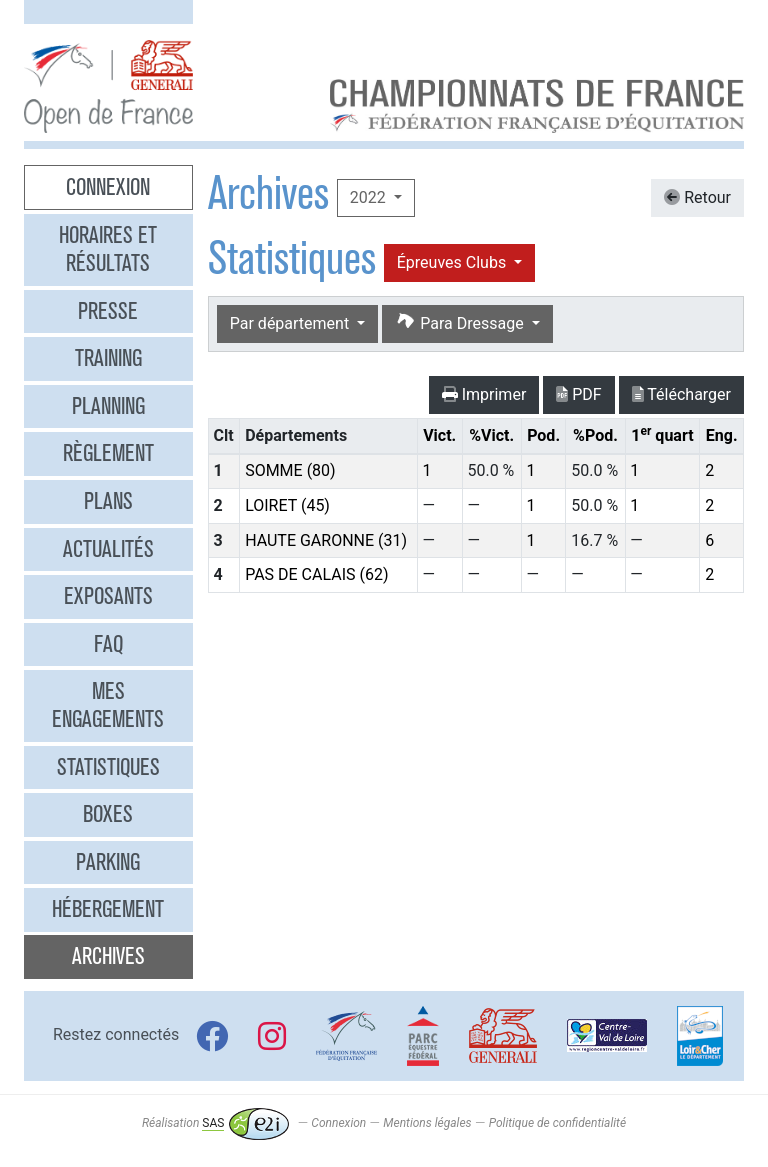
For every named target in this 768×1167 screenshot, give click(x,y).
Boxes (108, 814)
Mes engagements (108, 705)
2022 (370, 197)
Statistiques (108, 767)
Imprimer (484, 394)
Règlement (108, 453)
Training (108, 358)
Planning (108, 406)
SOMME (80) (290, 470)
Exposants (108, 596)
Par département (291, 323)
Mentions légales (427, 1123)
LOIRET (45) (287, 505)
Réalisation (215, 1123)
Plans (108, 501)
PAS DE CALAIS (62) (316, 574)
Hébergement (108, 909)
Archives (108, 956)
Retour (697, 197)
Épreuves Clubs (453, 262)
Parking (108, 862)
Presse (108, 311)
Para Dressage (461, 322)
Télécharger (681, 394)
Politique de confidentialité (557, 1123)
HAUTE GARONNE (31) (326, 540)
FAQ (108, 644)
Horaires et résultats (108, 249)
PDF (578, 394)
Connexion (108, 187)
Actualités (108, 549)
